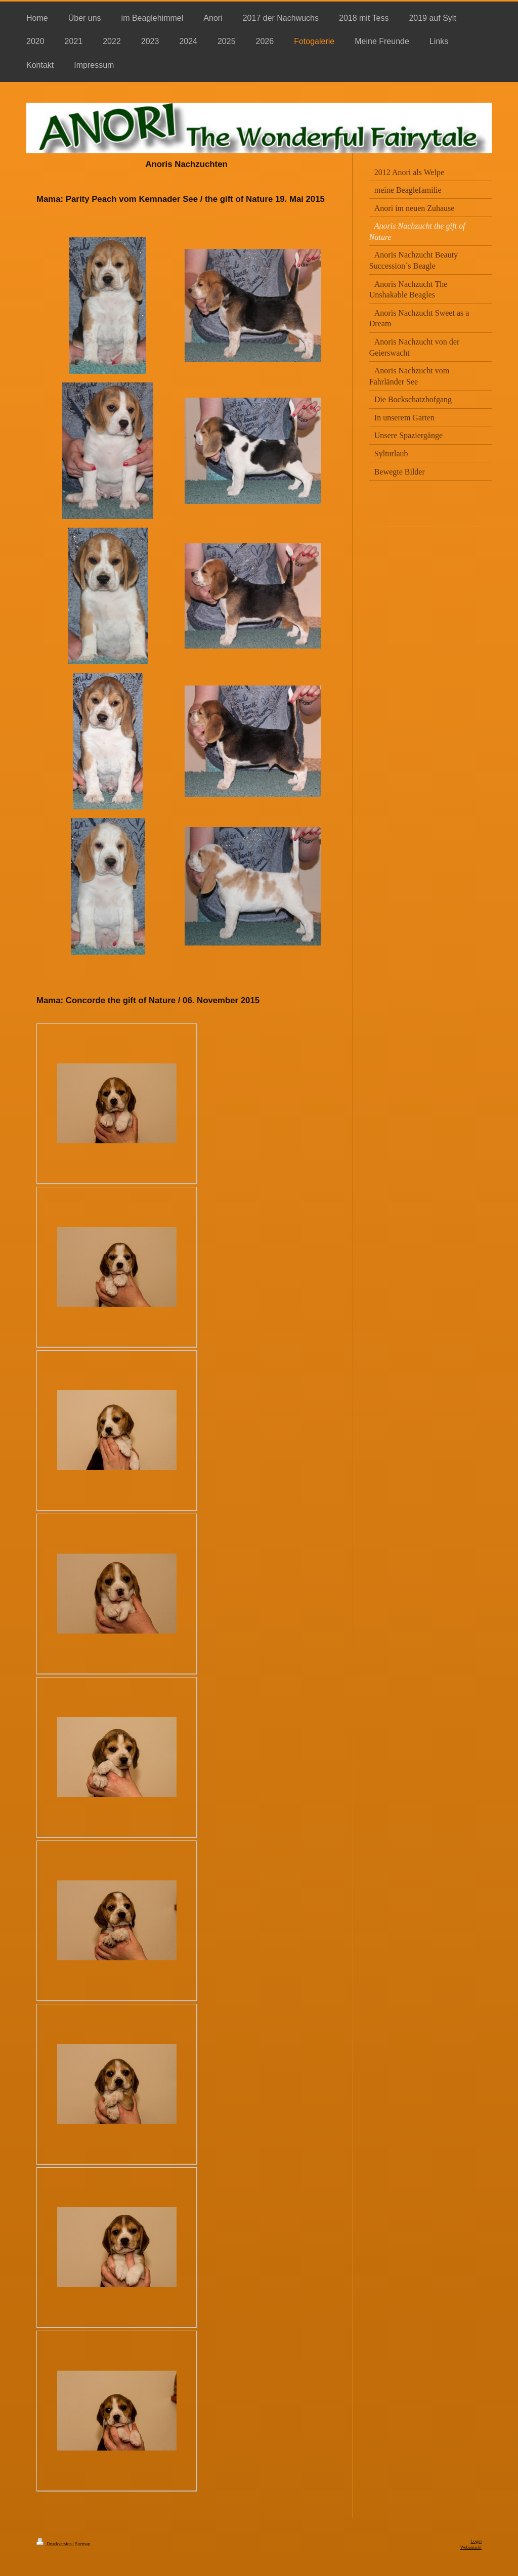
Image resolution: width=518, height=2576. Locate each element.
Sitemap (82, 2543)
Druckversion (54, 2543)
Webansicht (471, 2547)
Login (476, 2541)
